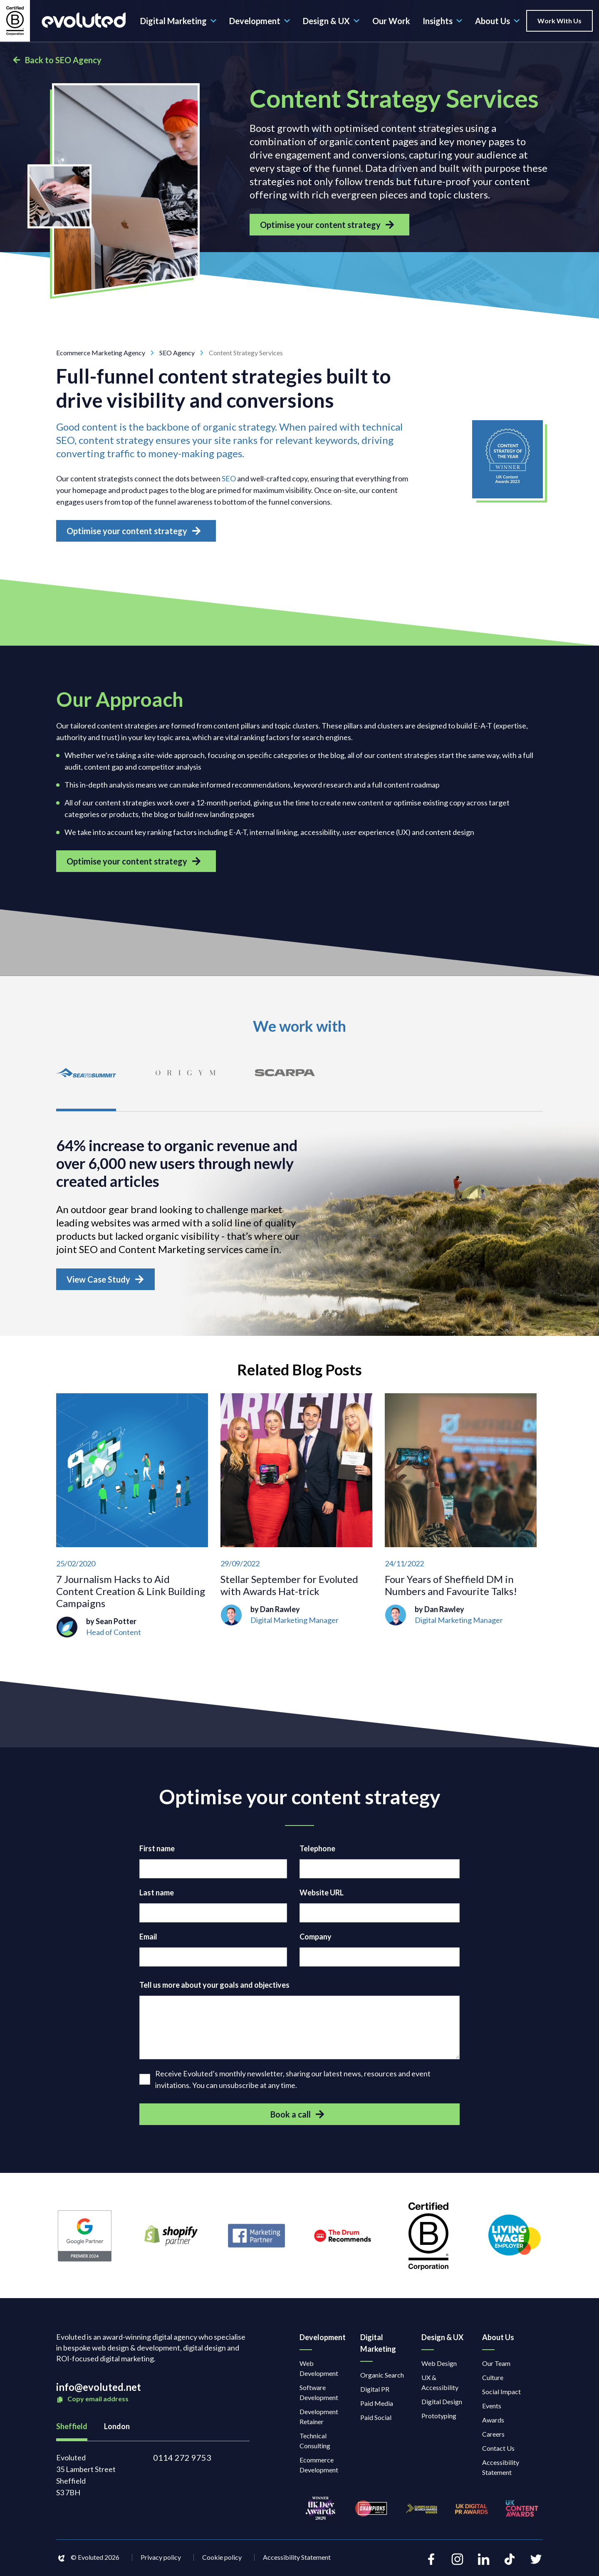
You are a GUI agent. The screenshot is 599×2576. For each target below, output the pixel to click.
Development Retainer (319, 2418)
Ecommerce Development (319, 2467)
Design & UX (331, 21)
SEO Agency (184, 353)
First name (157, 1850)
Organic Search (382, 2377)
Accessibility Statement (500, 2469)
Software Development (319, 2394)
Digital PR (374, 2391)
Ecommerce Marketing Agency (107, 353)
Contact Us (498, 2450)
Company (316, 1939)
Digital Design (441, 2404)
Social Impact (501, 2394)
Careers (493, 2436)
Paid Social (375, 2419)
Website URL (322, 1895)
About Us (497, 21)
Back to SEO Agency (56, 60)
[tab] (87, 1081)
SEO (229, 478)
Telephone (317, 1850)
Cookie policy (222, 2560)
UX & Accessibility (439, 2384)
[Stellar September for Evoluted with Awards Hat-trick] (296, 1518)
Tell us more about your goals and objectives (214, 1987)
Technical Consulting (315, 2443)
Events (491, 2408)
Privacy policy (161, 2560)
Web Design (439, 2365)
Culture (492, 2379)
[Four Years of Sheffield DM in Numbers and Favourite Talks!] (461, 1518)
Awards (493, 2422)
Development (259, 21)
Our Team (496, 2365)
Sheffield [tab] (71, 2428)
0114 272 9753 (182, 2460)
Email (148, 1939)
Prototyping (438, 2418)
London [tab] (117, 2428)
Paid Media (376, 2405)
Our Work (391, 21)
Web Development (319, 2370)
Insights (443, 21)
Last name (156, 1895)
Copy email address (92, 2401)
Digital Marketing (178, 21)
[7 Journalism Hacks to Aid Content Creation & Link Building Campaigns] (132, 1518)
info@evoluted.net (98, 2389)
